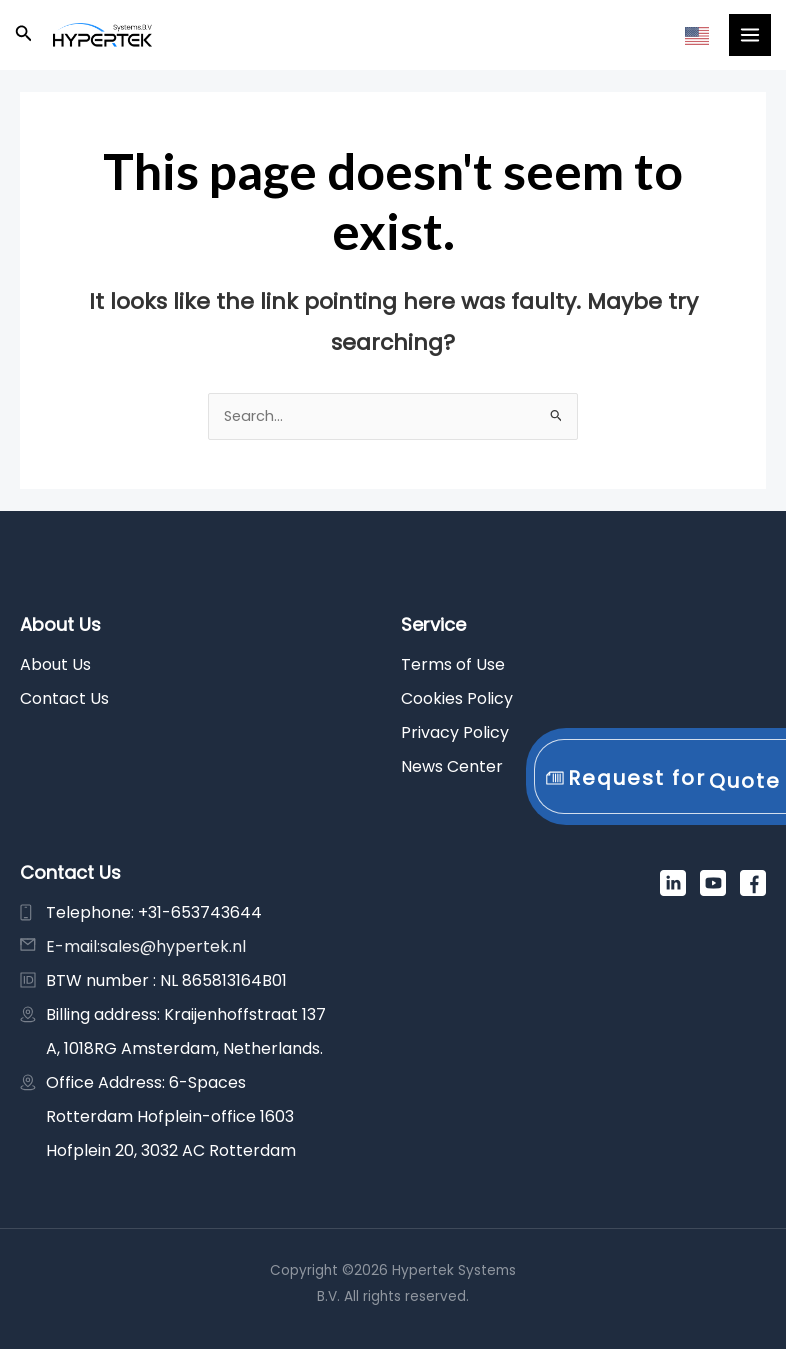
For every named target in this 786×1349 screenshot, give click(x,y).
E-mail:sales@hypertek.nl (146, 946)
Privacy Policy (455, 732)
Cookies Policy (457, 698)
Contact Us (64, 698)
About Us (55, 664)
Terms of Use (453, 664)
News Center (452, 766)
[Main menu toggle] (750, 35)
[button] (24, 35)
